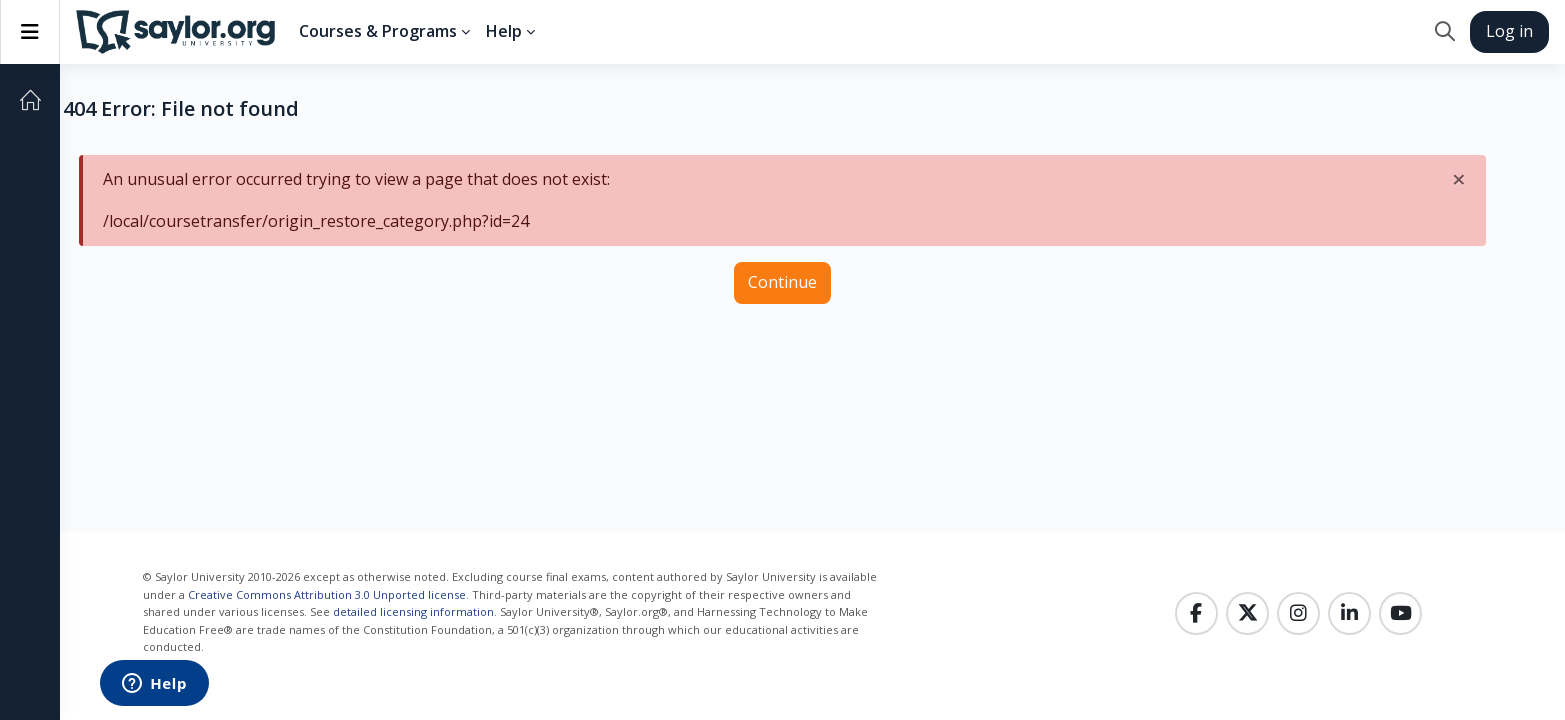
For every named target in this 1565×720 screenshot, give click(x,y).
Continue (782, 282)
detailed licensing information (413, 611)
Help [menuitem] (504, 31)
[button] (1444, 32)
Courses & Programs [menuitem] (378, 31)
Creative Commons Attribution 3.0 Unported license (327, 594)
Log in (1509, 31)
